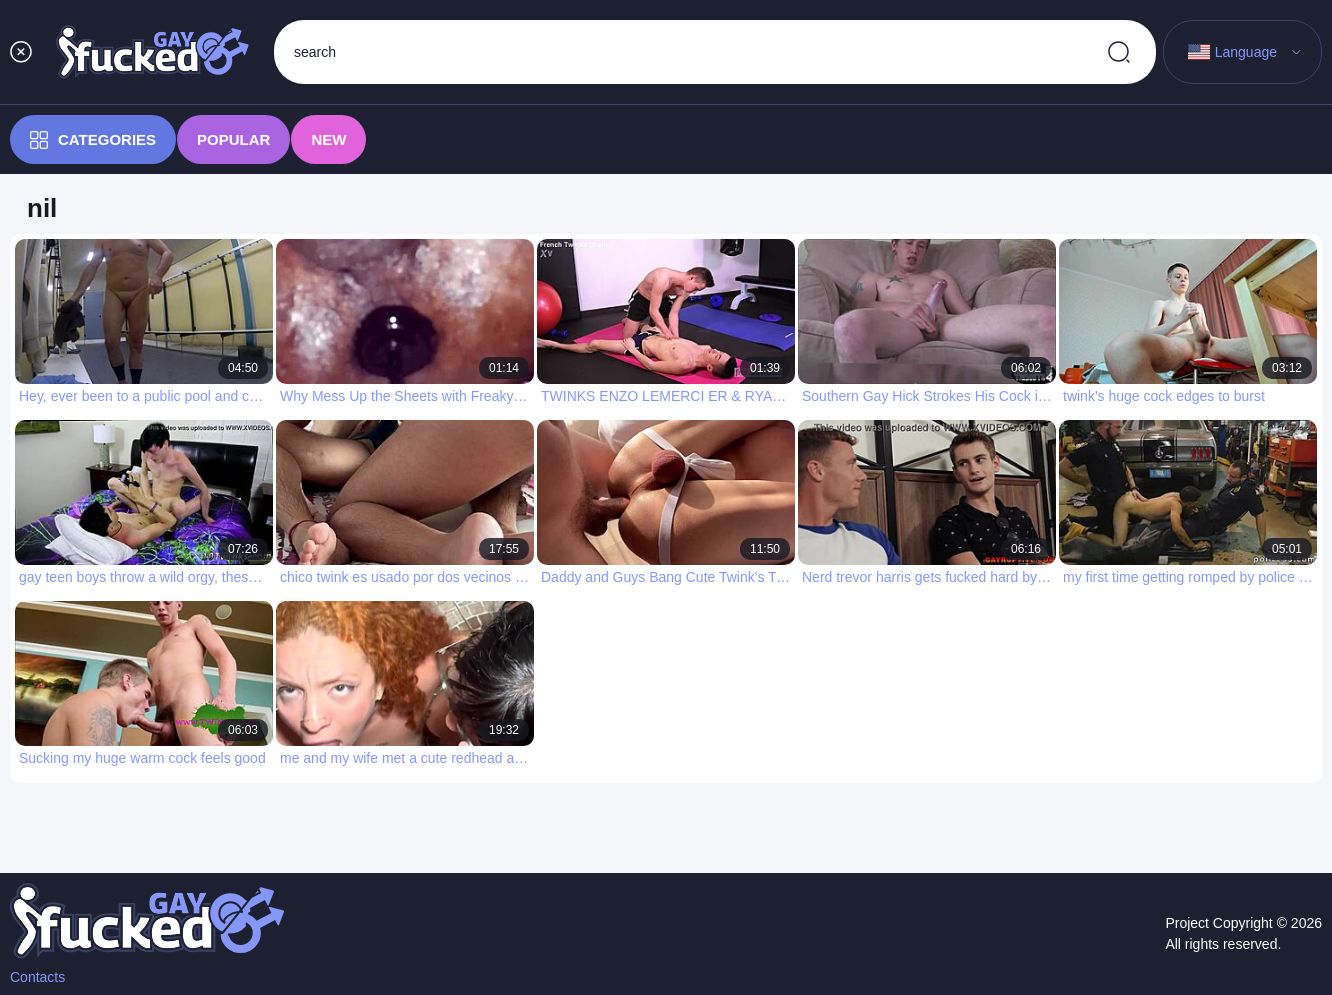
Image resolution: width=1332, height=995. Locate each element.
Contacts (37, 977)
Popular (233, 139)
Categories (93, 140)
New (328, 139)
